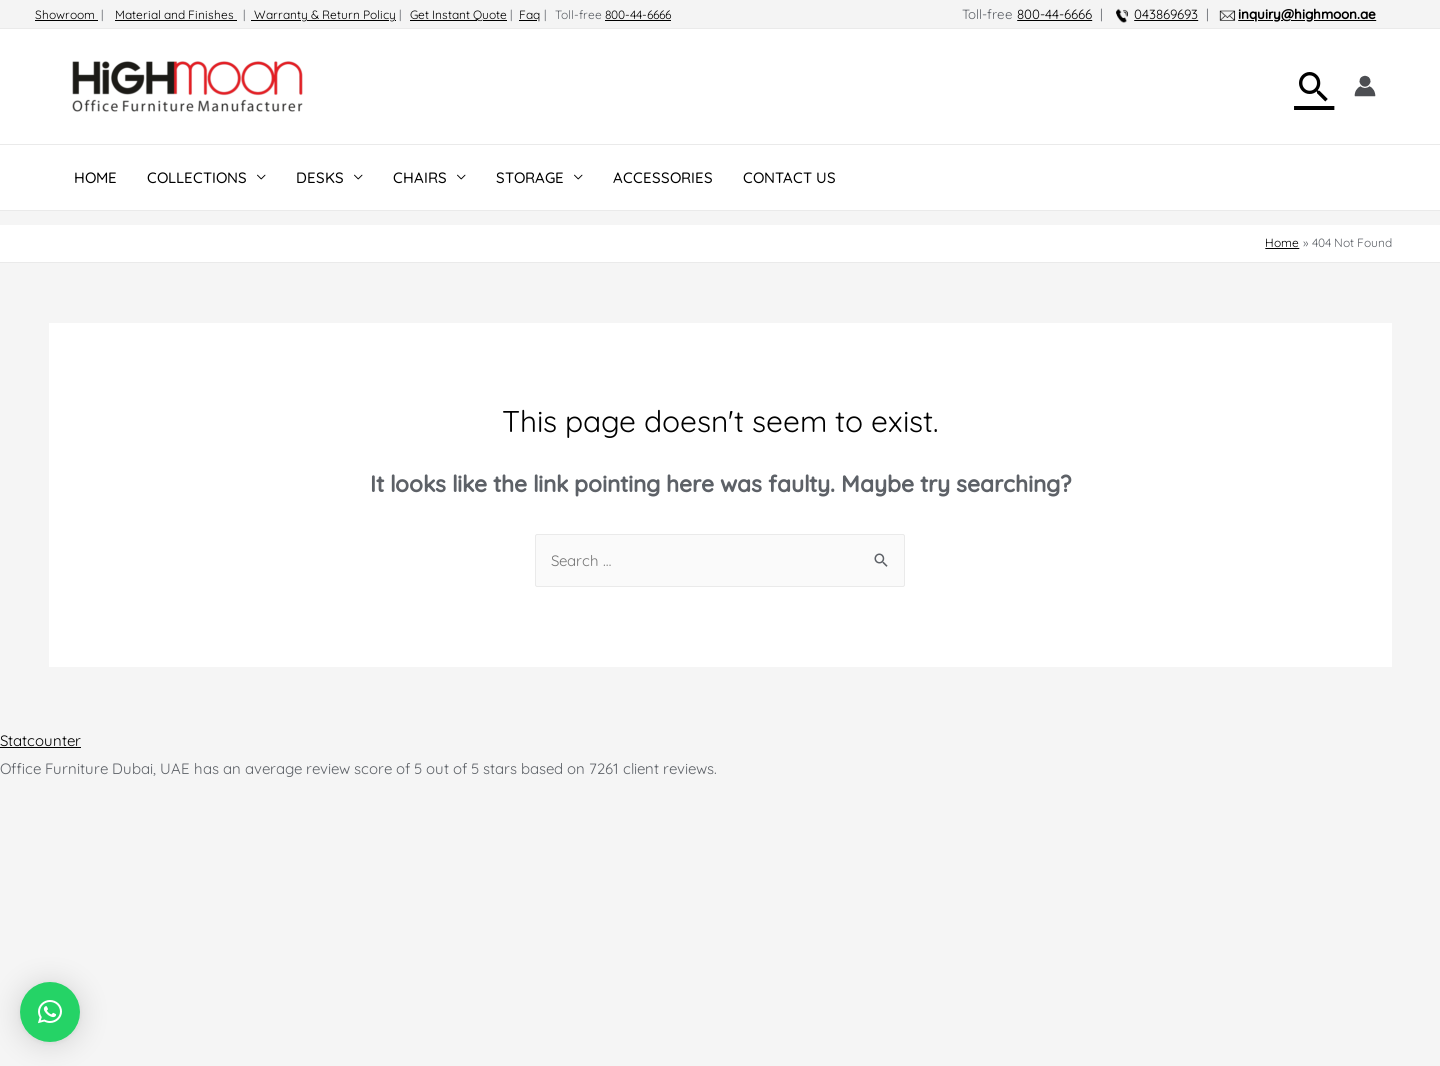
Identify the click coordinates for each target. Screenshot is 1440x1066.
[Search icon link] (1314, 86)
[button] (50, 1012)
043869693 (1166, 14)
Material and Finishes (176, 14)
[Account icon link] (1365, 86)
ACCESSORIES (663, 177)
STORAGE (530, 177)
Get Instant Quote (458, 14)
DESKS (320, 177)
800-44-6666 (638, 14)
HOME (95, 177)
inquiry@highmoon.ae (1307, 14)
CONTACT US (789, 177)
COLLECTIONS (197, 177)
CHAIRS (420, 177)
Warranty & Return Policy (323, 14)
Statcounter (40, 740)
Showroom (66, 14)
